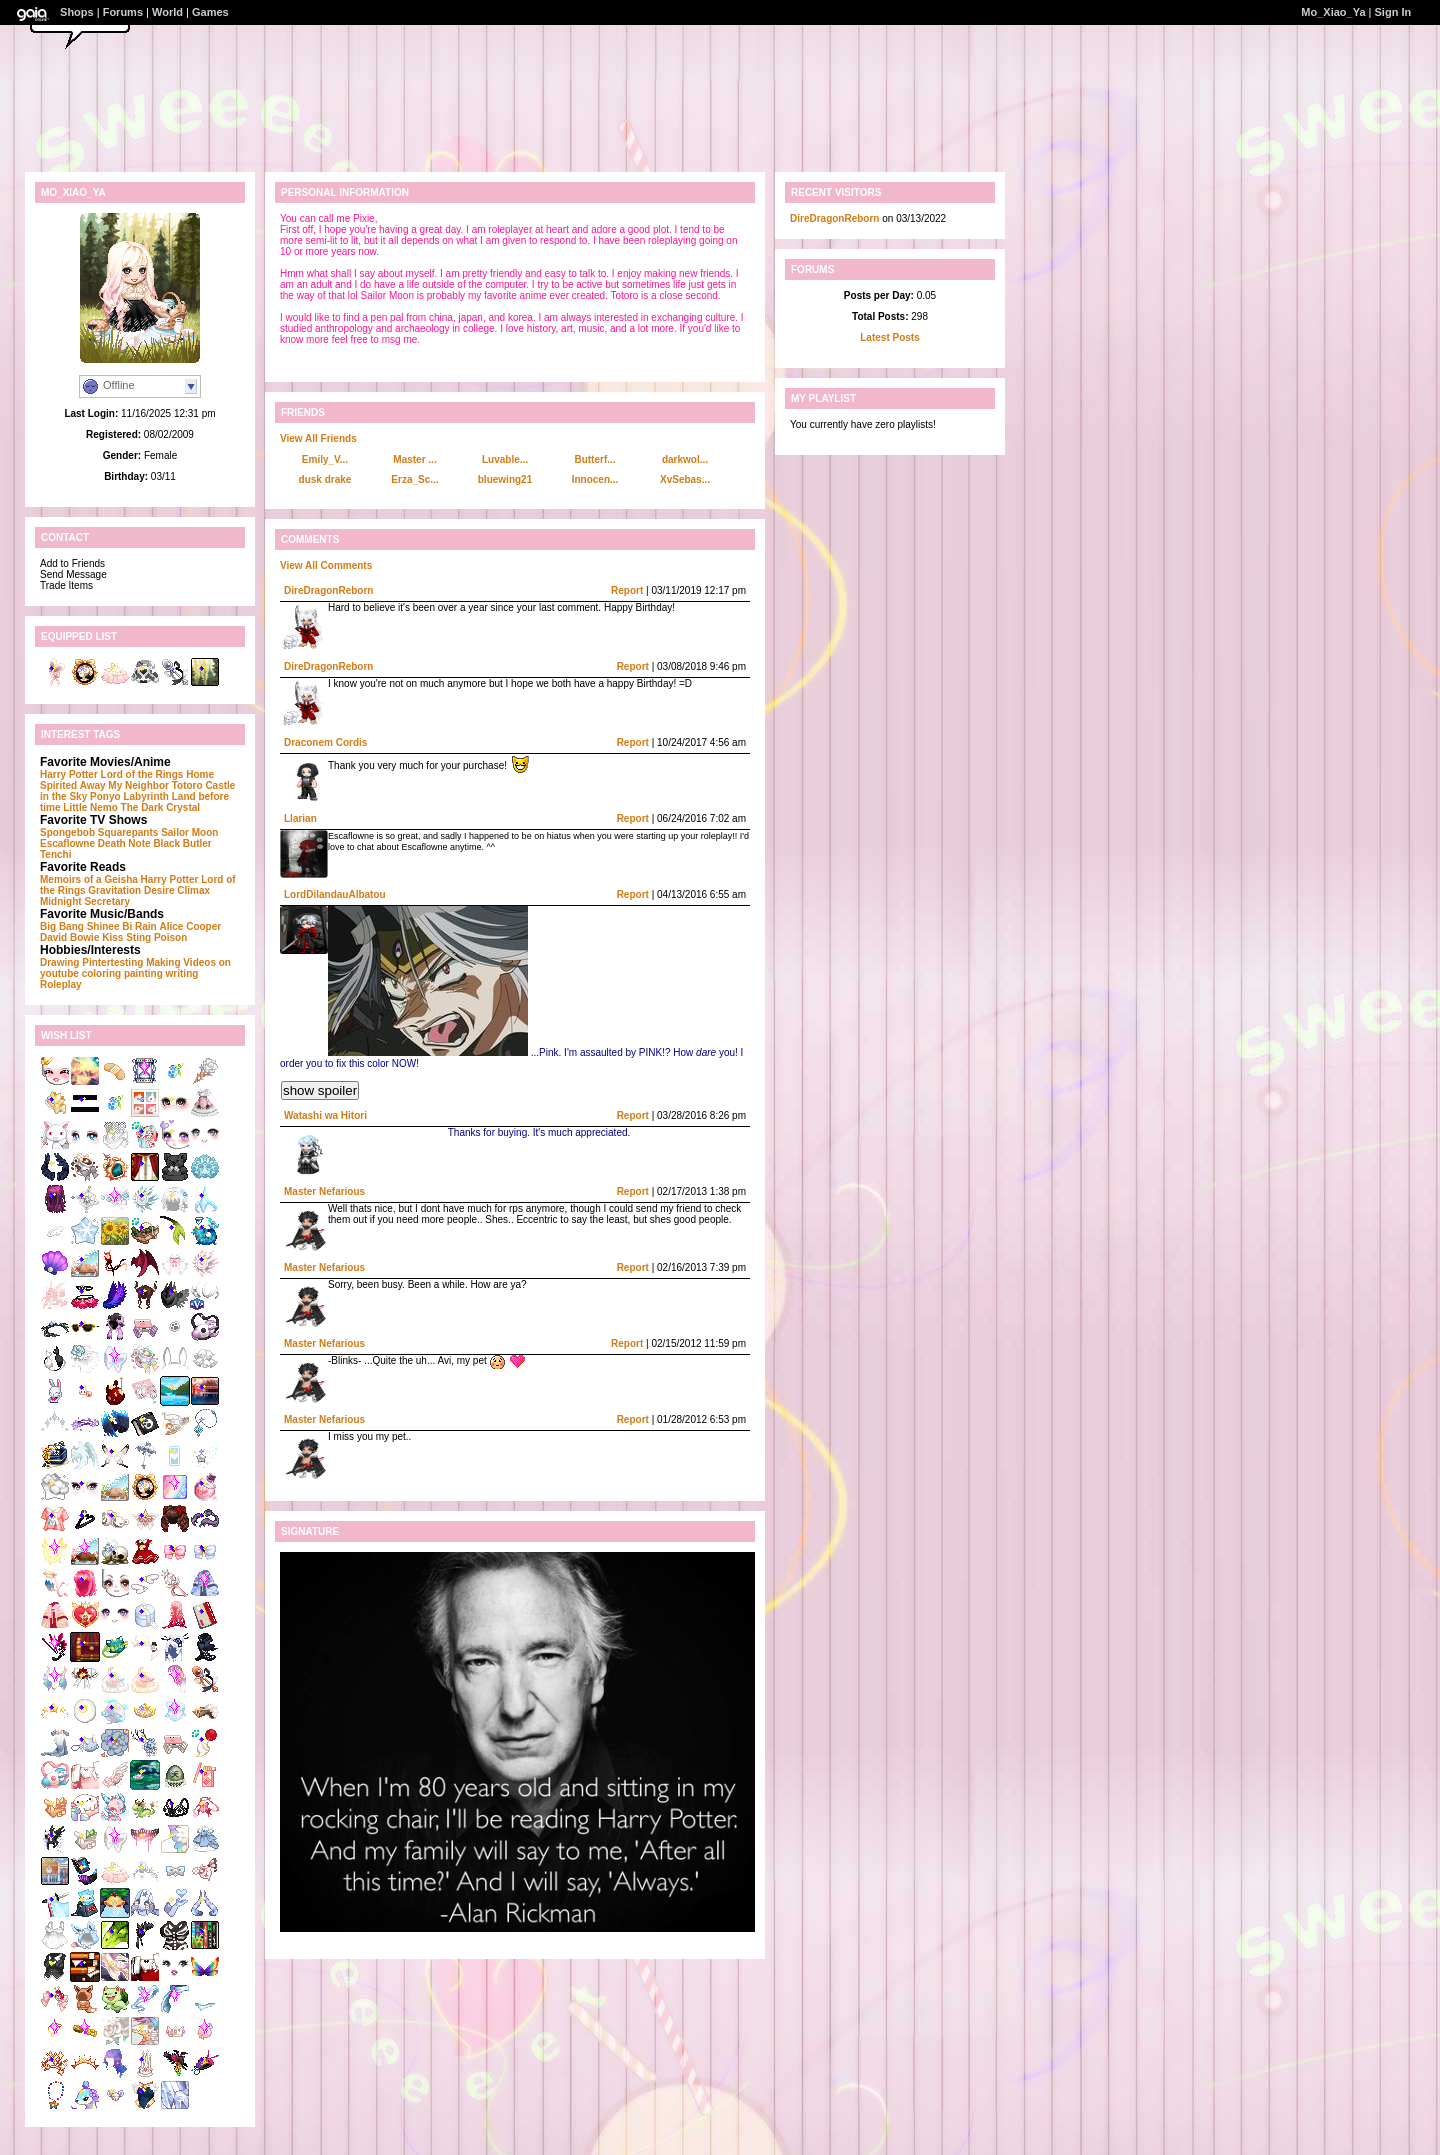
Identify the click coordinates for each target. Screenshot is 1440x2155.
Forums (123, 12)
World (167, 12)
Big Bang (62, 926)
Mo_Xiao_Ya (1333, 12)
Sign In (1393, 12)
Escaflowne (67, 843)
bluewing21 (505, 479)
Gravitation (114, 890)
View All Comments (326, 565)
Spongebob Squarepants (99, 832)
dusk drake (325, 479)
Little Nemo (90, 807)
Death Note (124, 843)
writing (182, 973)
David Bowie (69, 937)
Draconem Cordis (325, 742)
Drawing (59, 962)
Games (210, 12)
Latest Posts (889, 337)
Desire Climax (177, 890)
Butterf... (594, 459)
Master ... (414, 459)
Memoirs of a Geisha (89, 879)
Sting (138, 937)
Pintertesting (112, 962)
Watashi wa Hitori (325, 1115)
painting (143, 973)
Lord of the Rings (142, 774)
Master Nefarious (324, 1191)
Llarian (300, 818)
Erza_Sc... (414, 479)
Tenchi (55, 854)
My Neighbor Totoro (155, 785)
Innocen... (595, 479)
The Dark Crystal (160, 807)
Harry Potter (69, 774)
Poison (170, 937)
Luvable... (505, 459)
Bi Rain (139, 926)
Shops (77, 12)
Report (627, 590)
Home (200, 774)
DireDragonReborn (328, 590)
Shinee (103, 926)
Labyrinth (146, 796)
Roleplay (61, 984)
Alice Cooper (190, 926)
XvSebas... (685, 479)
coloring (101, 973)
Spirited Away (73, 785)
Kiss (112, 937)
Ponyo (105, 796)
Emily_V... (325, 459)
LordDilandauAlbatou (335, 894)
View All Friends (318, 438)
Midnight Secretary (85, 901)
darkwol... (685, 459)
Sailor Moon (189, 832)
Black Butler (182, 843)
